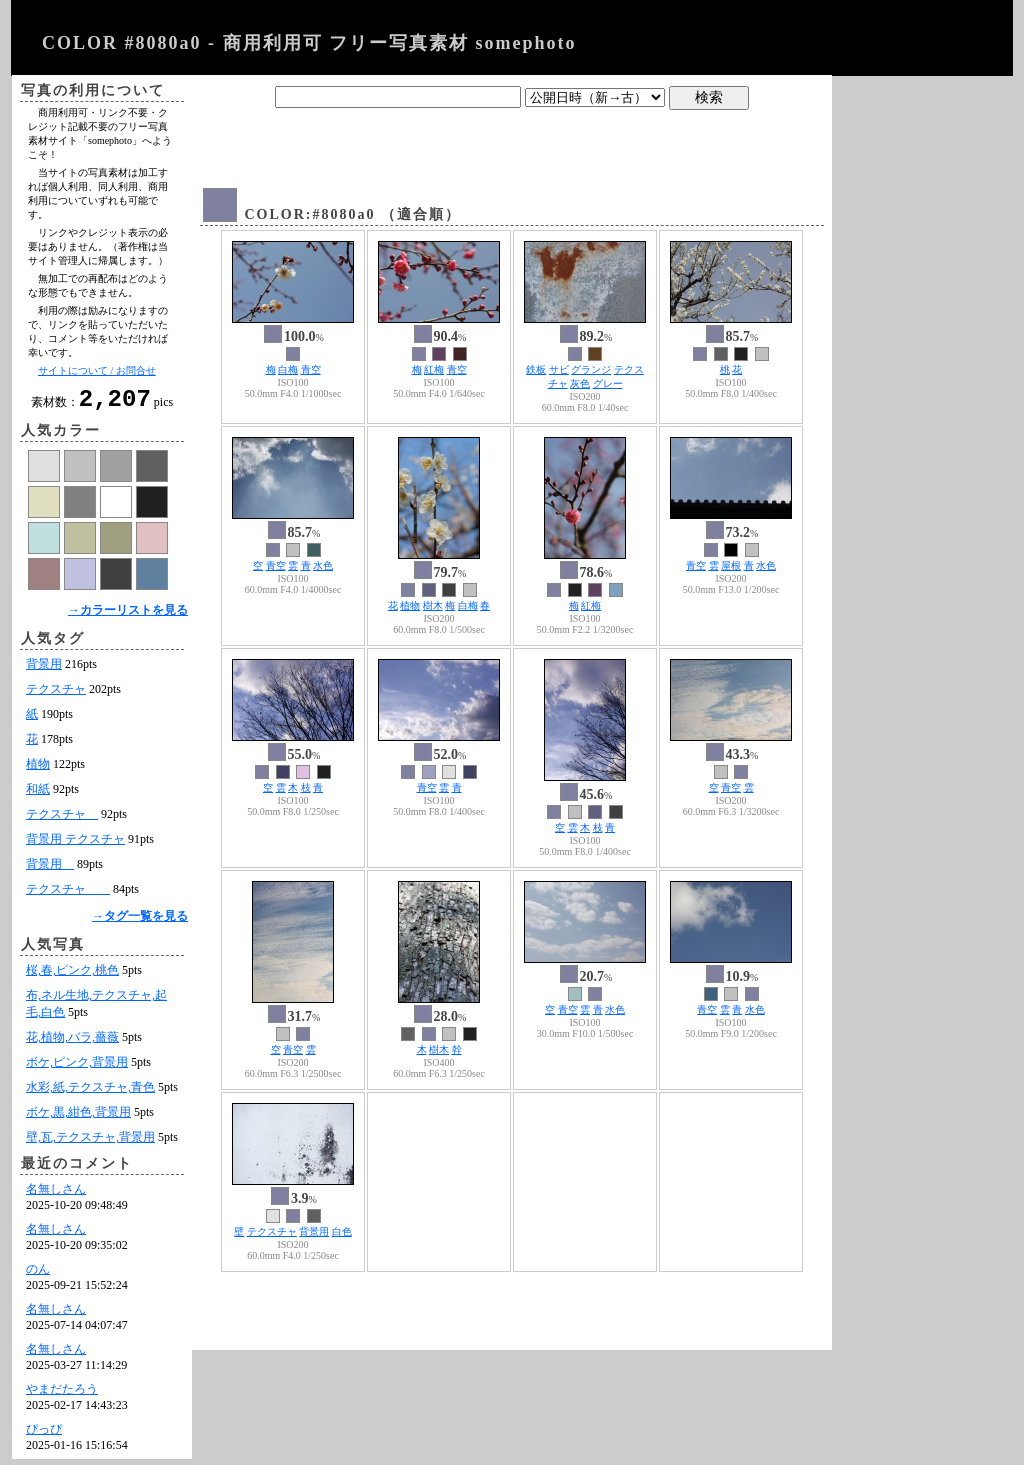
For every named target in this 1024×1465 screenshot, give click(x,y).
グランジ (591, 369)
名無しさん (56, 1195)
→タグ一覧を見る (140, 922)
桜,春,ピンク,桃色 (72, 976)
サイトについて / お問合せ (97, 370)
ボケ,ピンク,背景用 (77, 1068)
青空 (311, 369)
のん (38, 1275)
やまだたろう (62, 1395)
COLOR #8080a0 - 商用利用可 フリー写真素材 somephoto (309, 43)
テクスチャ (56, 695)
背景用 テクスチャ (75, 845)
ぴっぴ (44, 1435)
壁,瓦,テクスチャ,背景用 (90, 1143)
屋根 (731, 565)
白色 (342, 1231)
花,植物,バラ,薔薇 (72, 1043)
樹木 (433, 605)
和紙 (38, 795)
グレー (608, 383)
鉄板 (536, 369)
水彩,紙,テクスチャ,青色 (90, 1093)
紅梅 (434, 369)
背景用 (44, 670)
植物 (38, 770)
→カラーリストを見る (128, 616)
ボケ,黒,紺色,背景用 (78, 1118)
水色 (323, 565)
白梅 (288, 369)
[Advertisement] (512, 143)
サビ (559, 369)
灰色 (580, 383)
